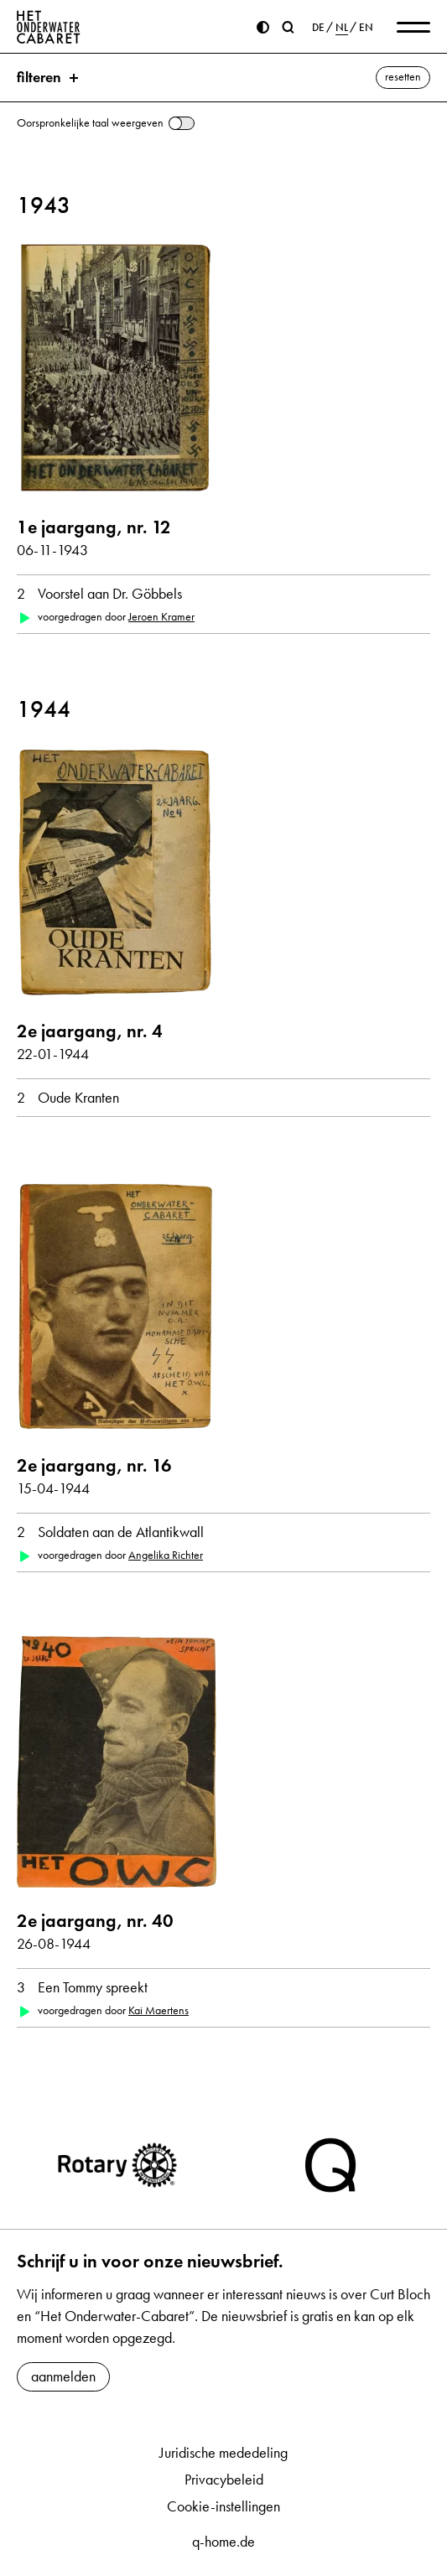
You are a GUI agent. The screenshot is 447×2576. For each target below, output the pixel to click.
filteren (39, 77)
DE (318, 27)
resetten (403, 77)
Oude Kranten (78, 1097)
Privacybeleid (224, 2479)
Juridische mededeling (223, 2453)
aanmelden (63, 2376)
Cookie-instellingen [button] (223, 2506)
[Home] (49, 27)
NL (341, 27)
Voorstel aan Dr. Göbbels (110, 593)
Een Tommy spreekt (93, 1987)
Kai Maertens (158, 2010)
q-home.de (223, 2541)
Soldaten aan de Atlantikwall (121, 1532)
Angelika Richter (165, 1555)
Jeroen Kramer (161, 617)
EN (366, 27)
